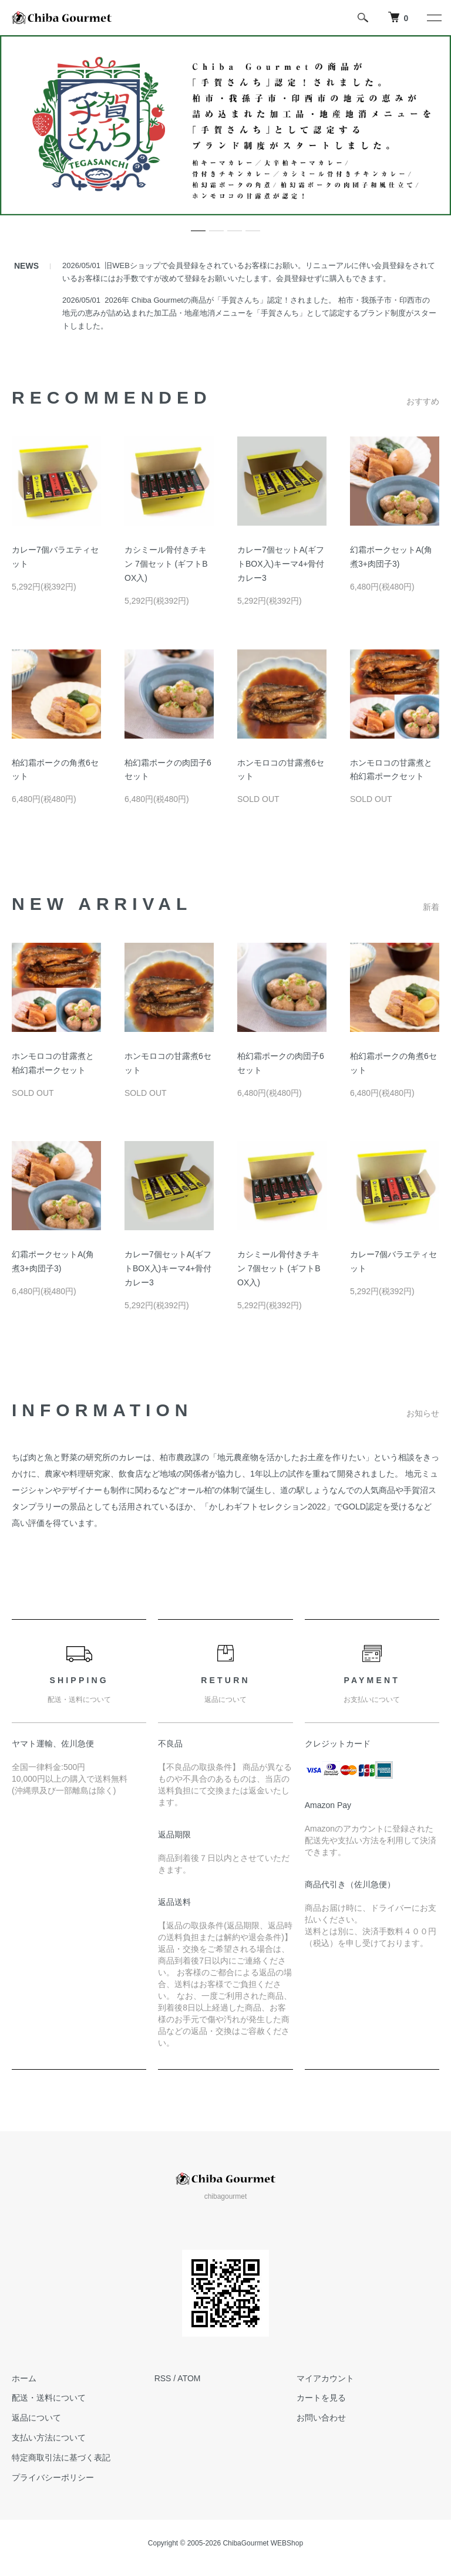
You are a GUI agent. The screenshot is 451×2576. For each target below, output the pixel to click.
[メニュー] (433, 17)
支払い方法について (49, 2437)
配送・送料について (49, 2397)
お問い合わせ (321, 2417)
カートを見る (321, 2397)
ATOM (188, 2378)
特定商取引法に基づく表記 (61, 2457)
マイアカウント (325, 2378)
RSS (162, 2378)
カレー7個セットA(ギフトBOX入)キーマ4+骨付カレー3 (280, 564)
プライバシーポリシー (53, 2477)
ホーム (24, 2378)
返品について (36, 2417)
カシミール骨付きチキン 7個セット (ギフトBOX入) (166, 564)
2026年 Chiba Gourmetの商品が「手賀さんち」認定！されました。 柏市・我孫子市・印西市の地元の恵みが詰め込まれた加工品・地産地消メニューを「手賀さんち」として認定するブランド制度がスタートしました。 (249, 313)
